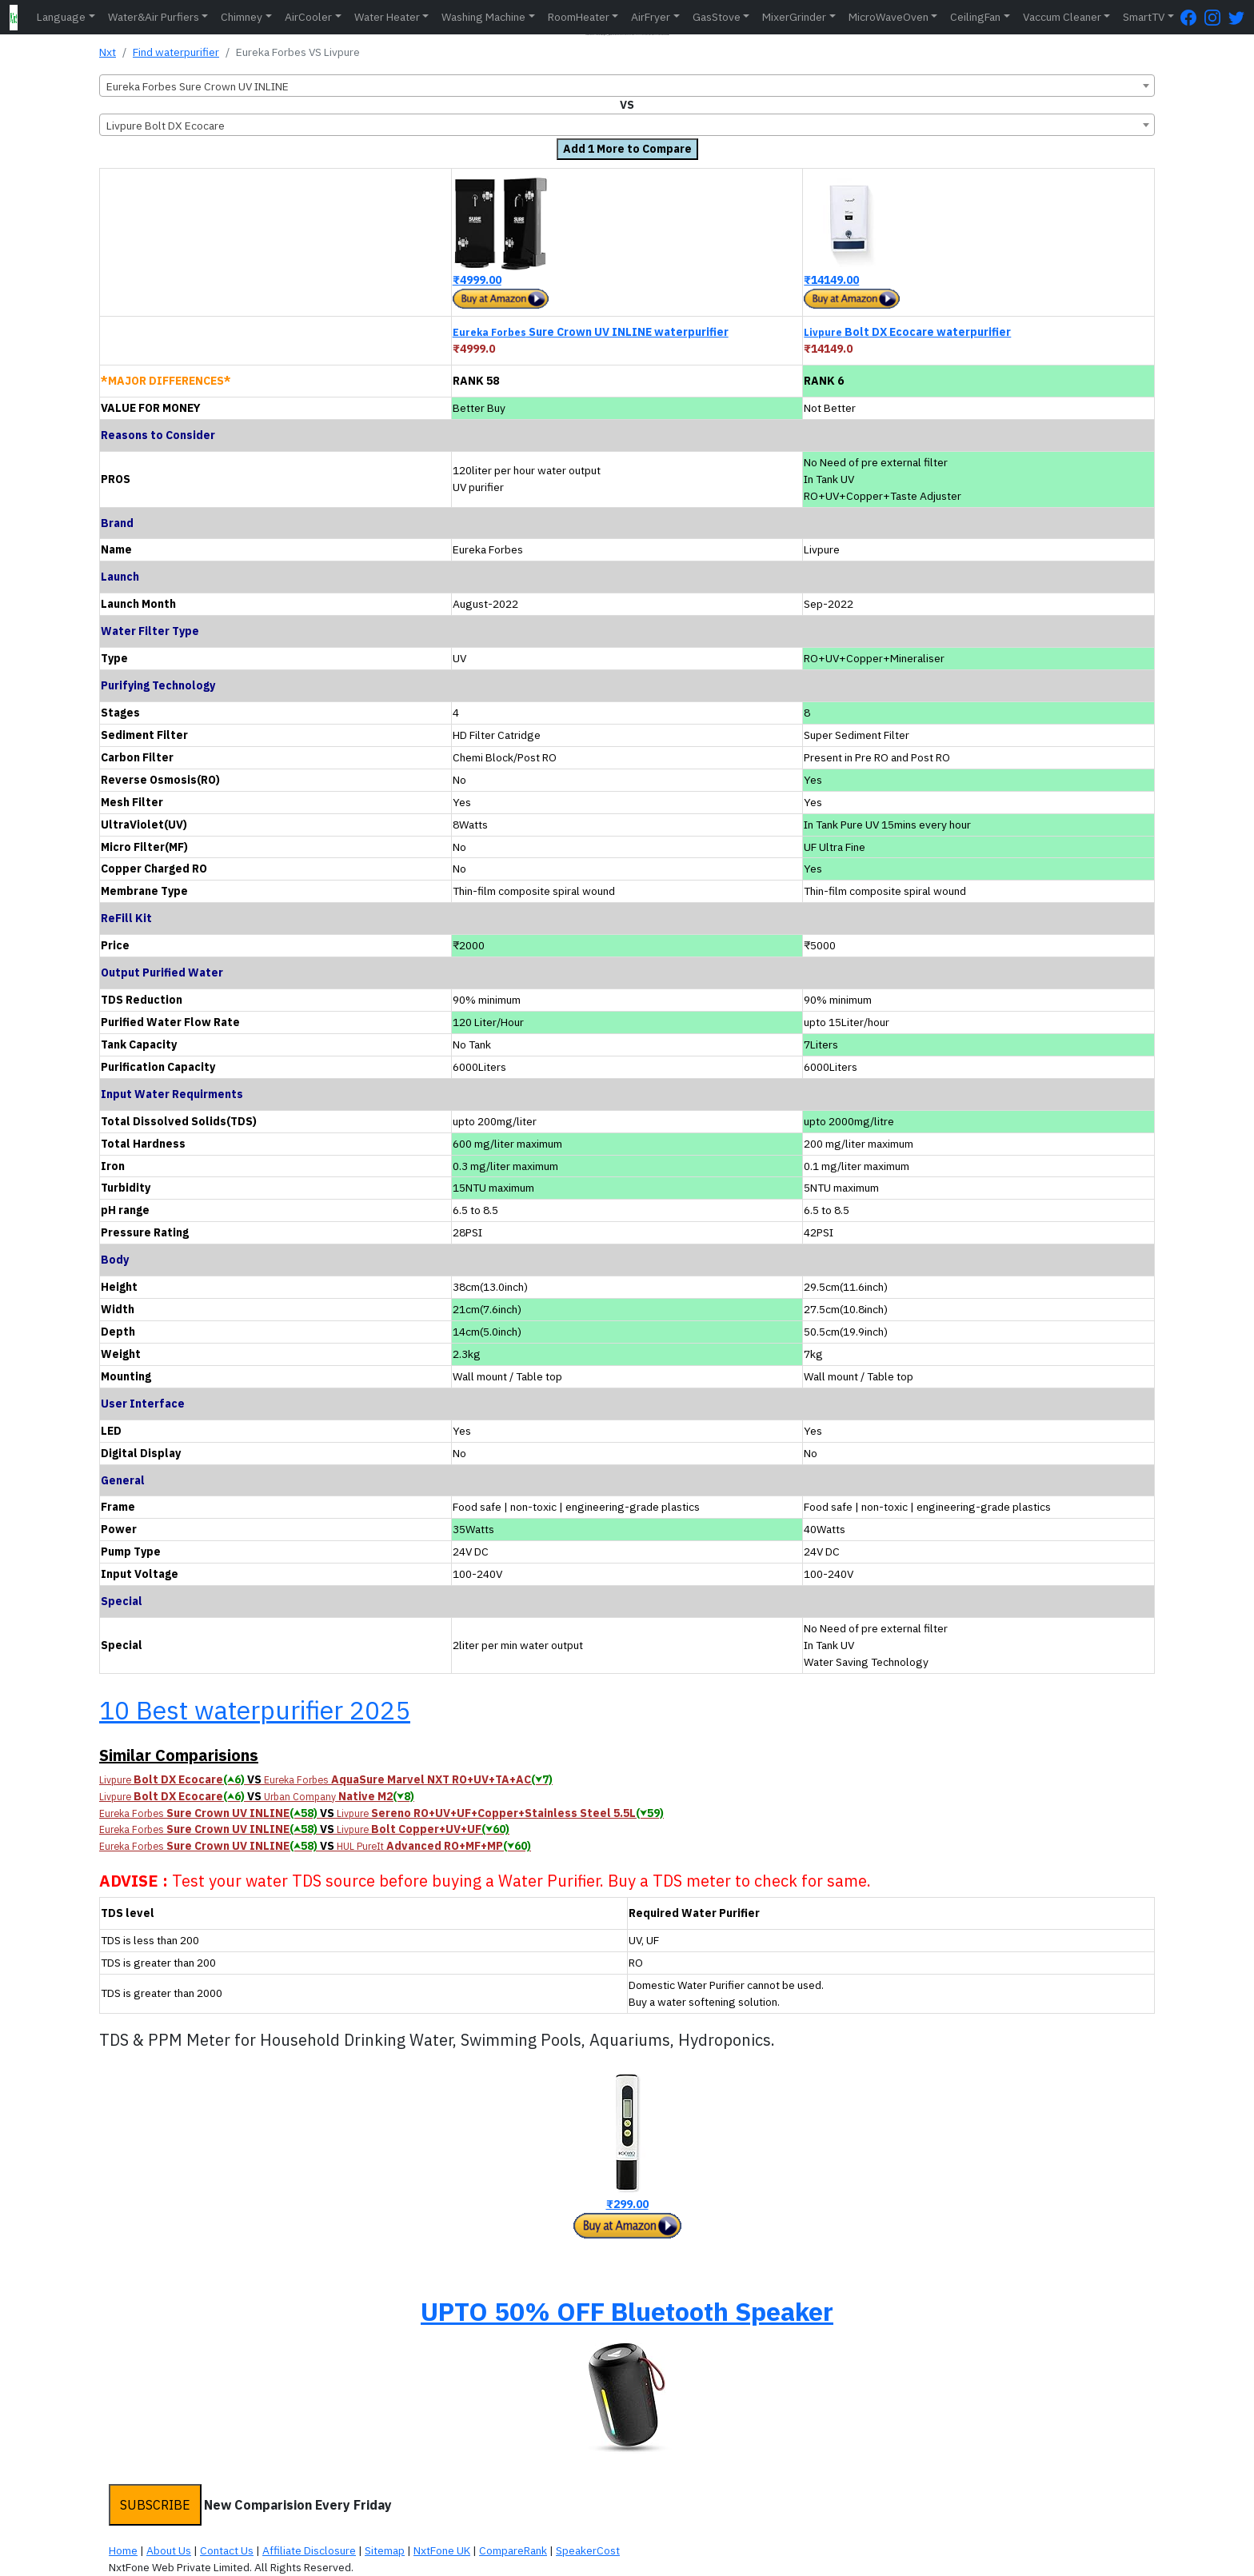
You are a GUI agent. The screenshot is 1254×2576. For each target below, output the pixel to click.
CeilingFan (975, 17)
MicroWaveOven (889, 17)
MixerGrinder (794, 17)
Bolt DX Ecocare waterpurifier (907, 332)
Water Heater (387, 17)
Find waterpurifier (176, 52)
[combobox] (627, 85)
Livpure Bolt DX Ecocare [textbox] (165, 125)
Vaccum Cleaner (1062, 17)
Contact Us (227, 2550)
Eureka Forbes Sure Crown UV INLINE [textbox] (197, 86)
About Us (168, 2550)
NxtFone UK (441, 2550)
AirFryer (650, 17)
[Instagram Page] (1216, 17)
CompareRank (513, 2550)
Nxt (107, 52)
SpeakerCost (588, 2550)
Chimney (241, 17)
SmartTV (1143, 17)
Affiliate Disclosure (309, 2550)
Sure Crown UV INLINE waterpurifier (591, 332)
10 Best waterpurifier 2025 (254, 1710)
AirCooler (308, 17)
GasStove (717, 17)
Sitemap (385, 2550)
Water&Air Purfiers (153, 17)
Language (61, 17)
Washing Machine (483, 17)
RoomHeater (578, 17)
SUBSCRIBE (155, 2505)
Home (123, 2550)
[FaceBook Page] (1192, 17)
